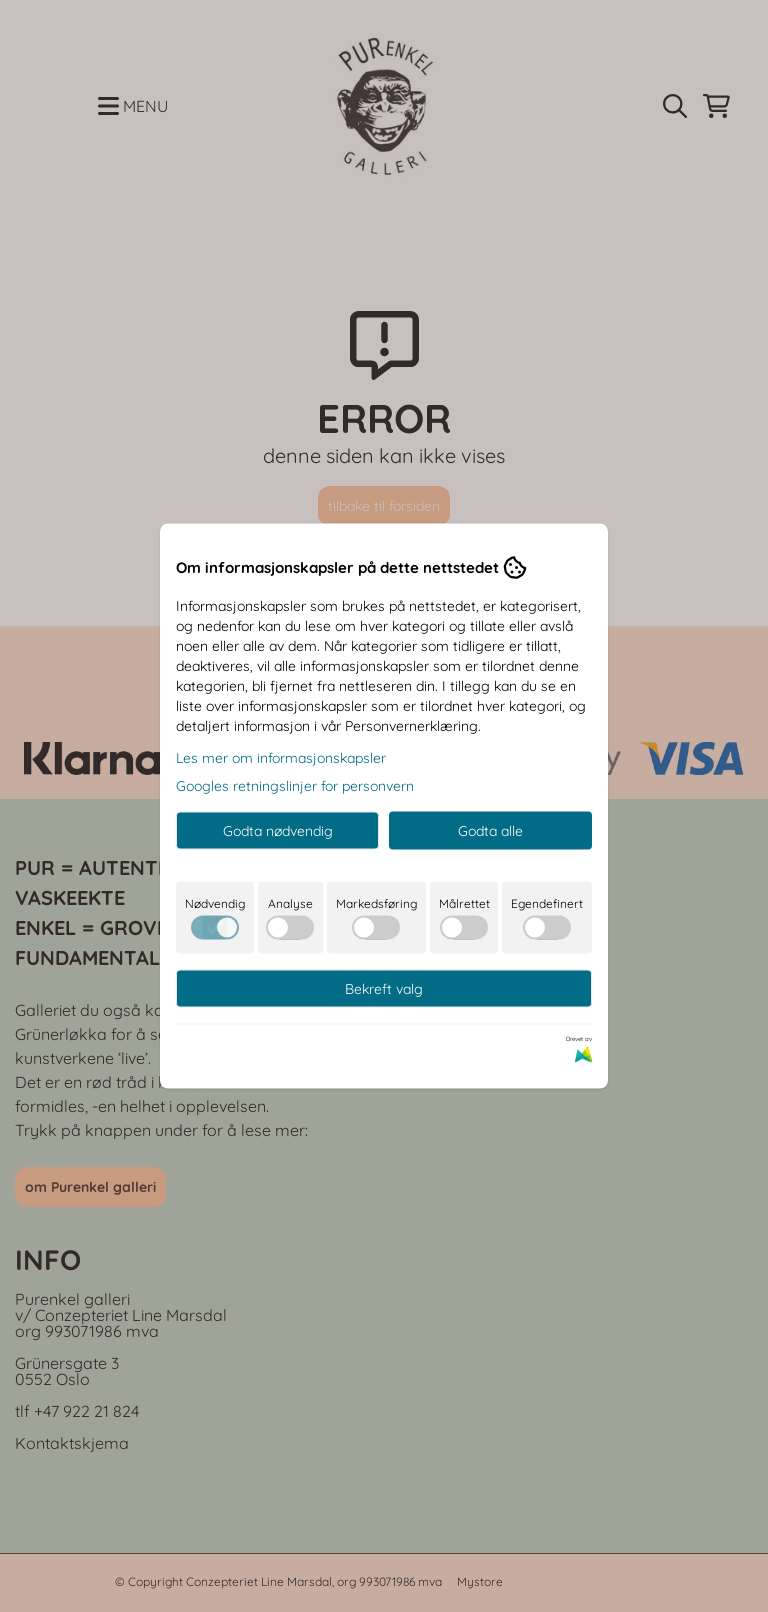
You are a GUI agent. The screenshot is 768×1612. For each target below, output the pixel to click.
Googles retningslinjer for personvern (295, 786)
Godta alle (490, 831)
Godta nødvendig (278, 831)
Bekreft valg (384, 989)
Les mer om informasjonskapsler (281, 758)
